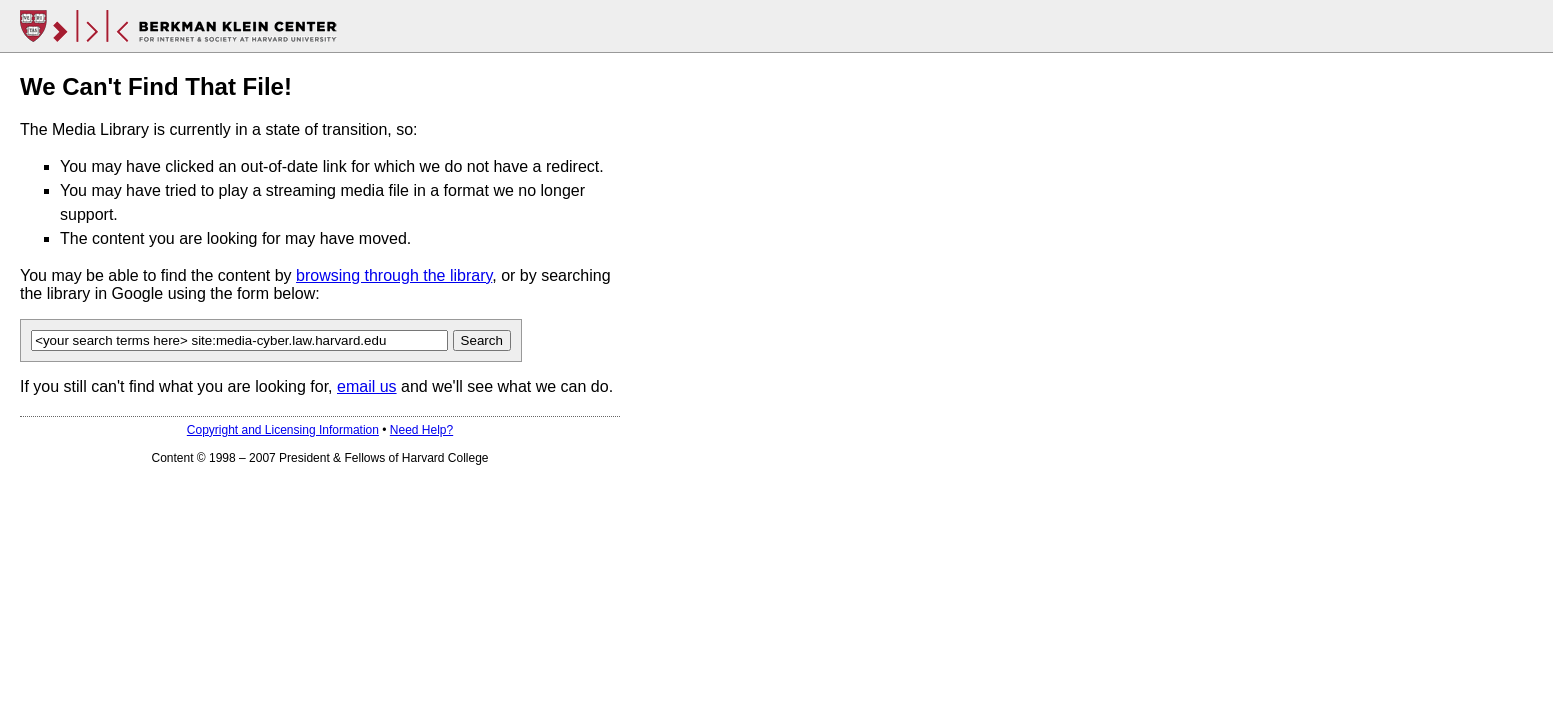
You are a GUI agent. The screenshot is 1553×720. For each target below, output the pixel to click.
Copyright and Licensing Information (283, 430)
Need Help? (421, 430)
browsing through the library (394, 275)
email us (367, 386)
